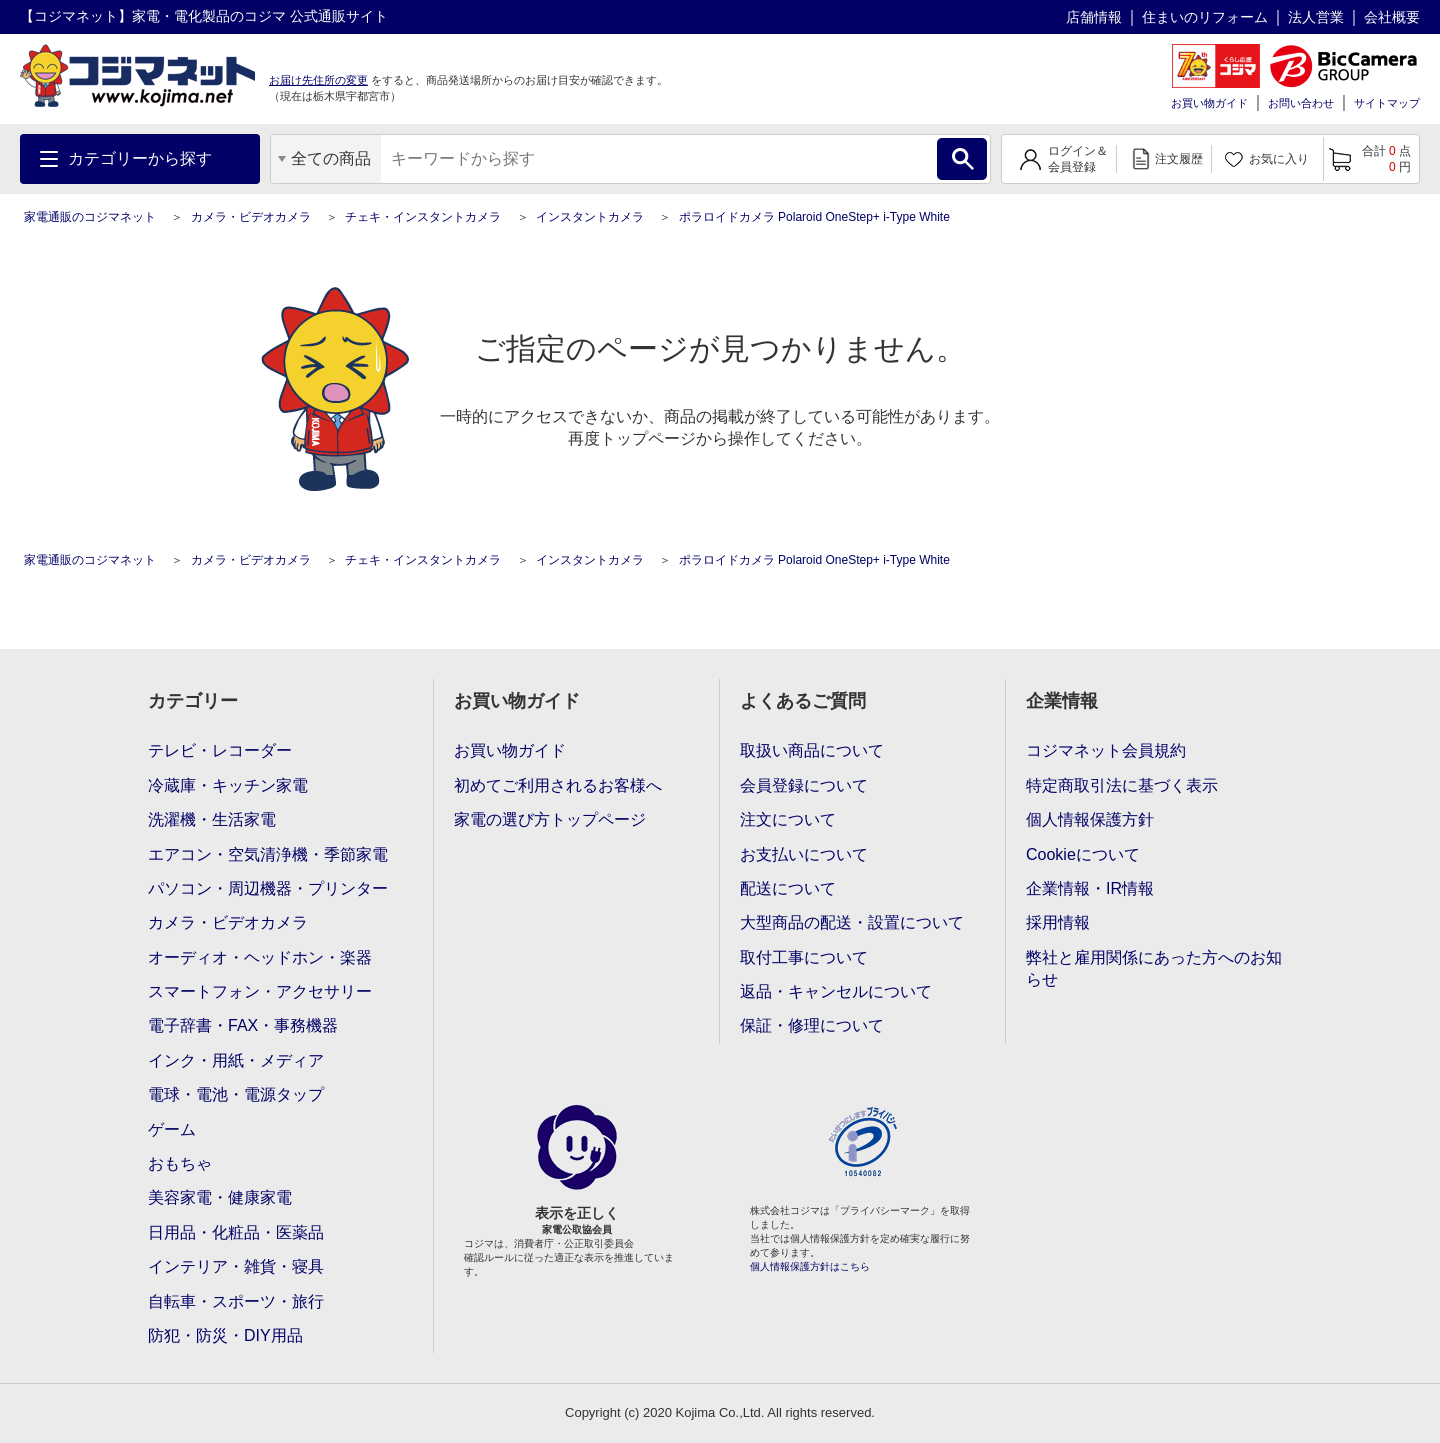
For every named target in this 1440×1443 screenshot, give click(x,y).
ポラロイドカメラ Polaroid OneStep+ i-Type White (814, 217)
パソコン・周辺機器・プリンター (268, 888)
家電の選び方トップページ (550, 819)
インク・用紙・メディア (236, 1060)
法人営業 (1316, 17)
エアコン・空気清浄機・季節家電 (268, 854)
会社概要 (1392, 17)
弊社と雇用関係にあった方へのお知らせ (1154, 968)
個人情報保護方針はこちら (810, 1266)
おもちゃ (180, 1163)
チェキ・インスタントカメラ (423, 217)
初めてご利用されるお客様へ (558, 785)
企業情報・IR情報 (1090, 888)
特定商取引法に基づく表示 (1122, 785)
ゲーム (172, 1129)
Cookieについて (1083, 854)
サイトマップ (1387, 103)
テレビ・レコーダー (220, 750)
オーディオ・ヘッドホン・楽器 (260, 957)
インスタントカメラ (590, 217)
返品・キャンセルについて (836, 991)
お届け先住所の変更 (318, 80)
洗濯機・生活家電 (212, 819)
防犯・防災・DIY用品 (225, 1335)
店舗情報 (1094, 17)
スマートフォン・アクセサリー (260, 991)
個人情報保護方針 (1090, 819)
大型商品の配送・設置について (852, 922)
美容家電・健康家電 (220, 1197)
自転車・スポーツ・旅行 (236, 1301)
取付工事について (804, 957)
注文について (788, 819)
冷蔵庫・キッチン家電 (228, 785)
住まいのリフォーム (1205, 17)
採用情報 (1058, 922)
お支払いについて (804, 854)
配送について (788, 888)
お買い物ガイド (1209, 103)
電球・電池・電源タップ (236, 1094)
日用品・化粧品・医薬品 (236, 1232)
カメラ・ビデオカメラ (251, 217)
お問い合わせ (1301, 103)
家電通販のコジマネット (90, 217)
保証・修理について (812, 1025)
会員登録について (804, 785)
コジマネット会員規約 (1106, 750)
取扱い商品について (812, 750)
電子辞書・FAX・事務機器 (243, 1025)
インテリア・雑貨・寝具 (236, 1266)
